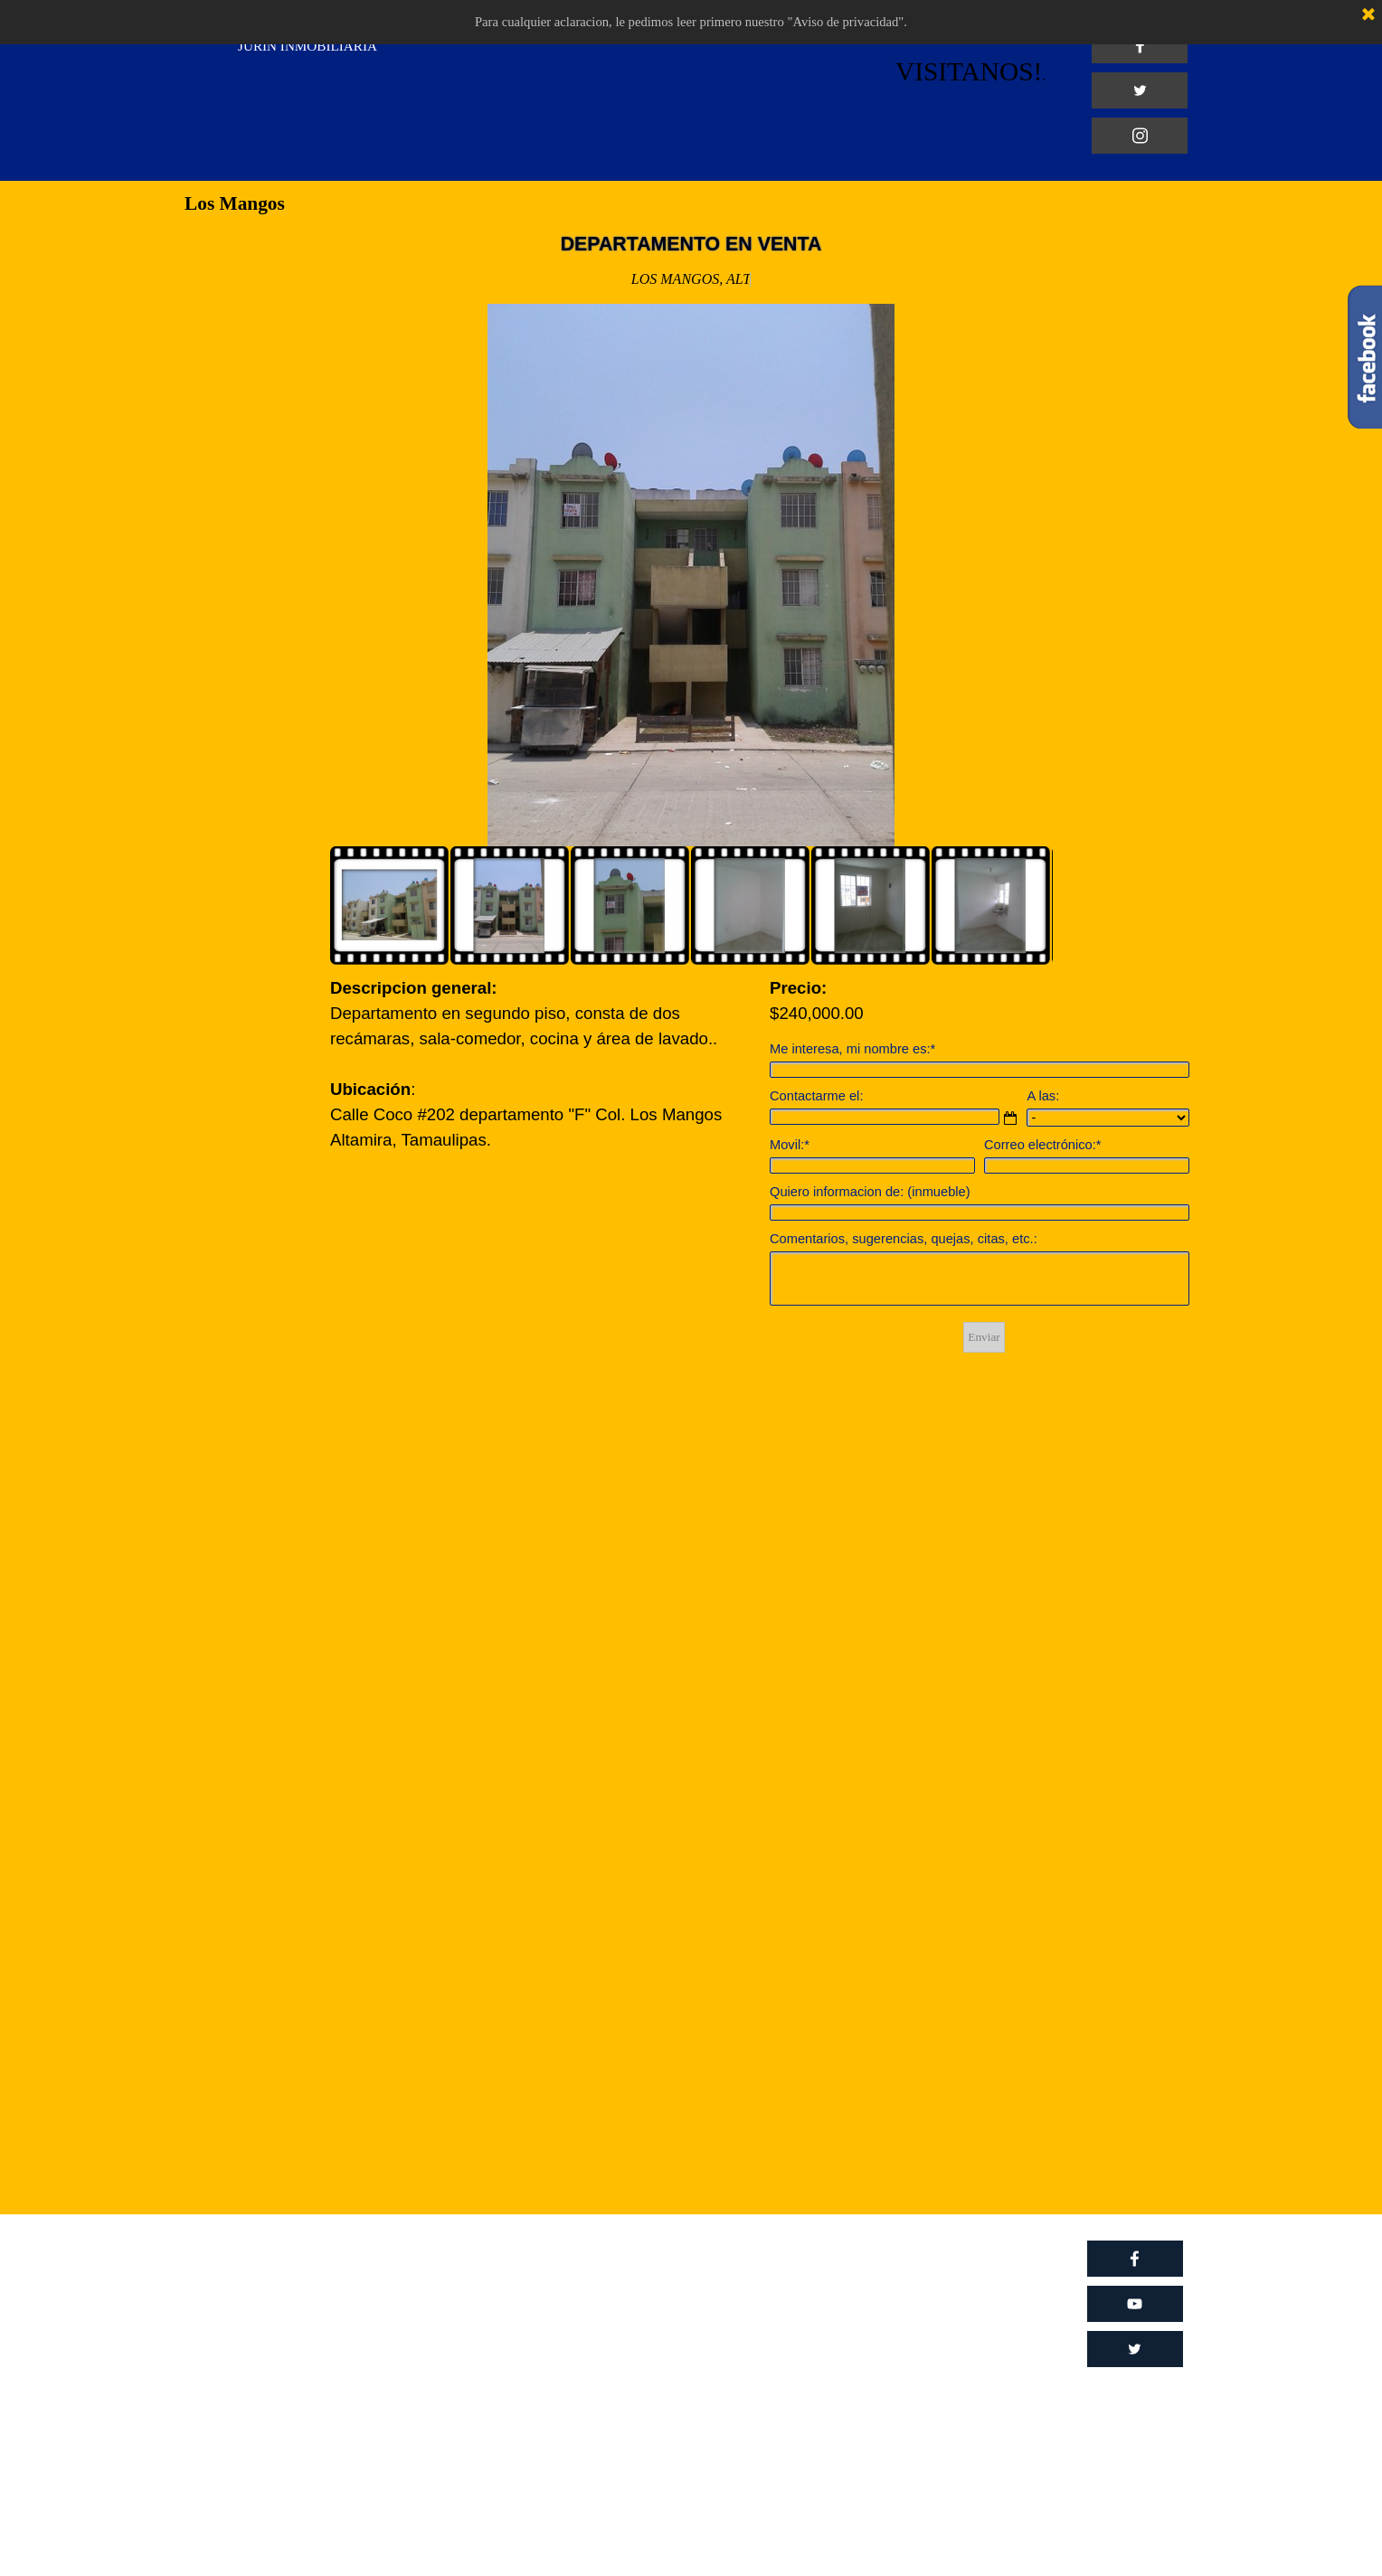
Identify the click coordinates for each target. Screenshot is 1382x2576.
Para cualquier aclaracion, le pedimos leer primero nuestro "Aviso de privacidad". (691, 21)
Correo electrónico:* (1043, 1144)
